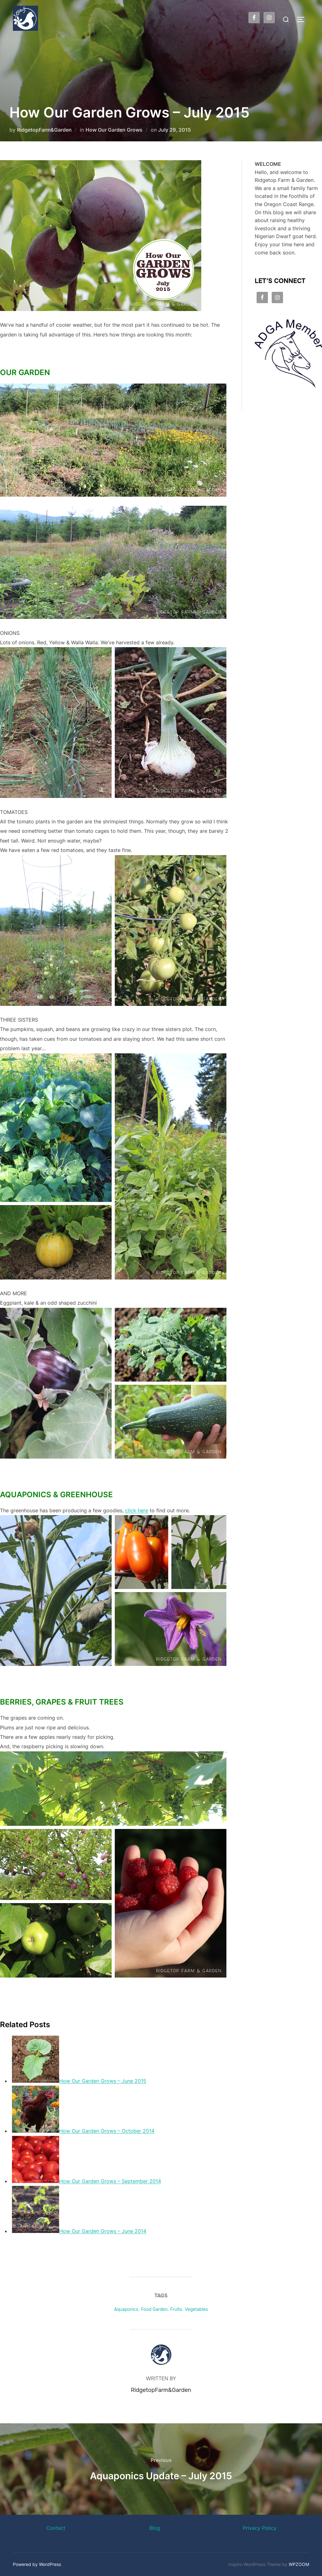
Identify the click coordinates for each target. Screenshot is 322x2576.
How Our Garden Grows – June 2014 (102, 2231)
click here (136, 1510)
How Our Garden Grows (114, 130)
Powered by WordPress (37, 2564)
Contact (55, 2528)
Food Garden (154, 2309)
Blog (154, 2528)
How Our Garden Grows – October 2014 (106, 2131)
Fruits (176, 2309)
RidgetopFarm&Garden (44, 130)
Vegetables (196, 2309)
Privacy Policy (259, 2528)
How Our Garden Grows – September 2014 (110, 2181)
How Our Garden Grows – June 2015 (102, 2081)
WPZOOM (299, 2564)
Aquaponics (126, 2309)
